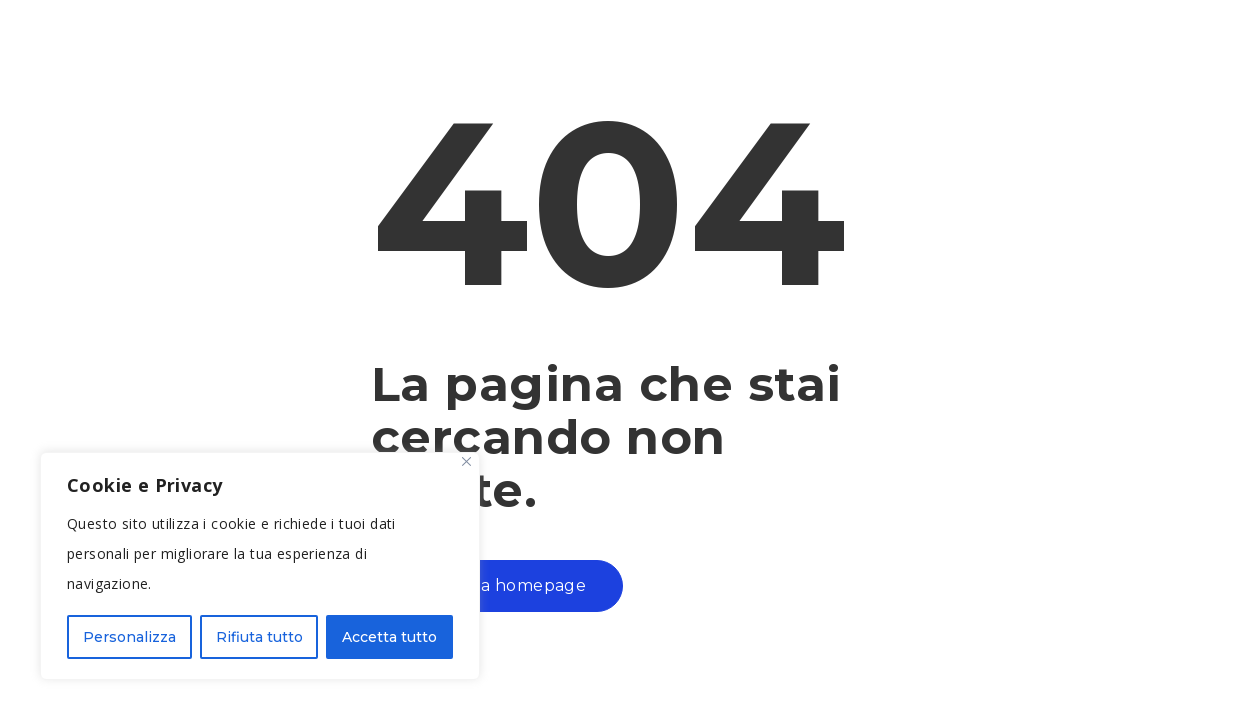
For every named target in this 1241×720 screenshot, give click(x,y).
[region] (260, 566)
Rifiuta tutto (259, 637)
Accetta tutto (389, 637)
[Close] (466, 461)
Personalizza (129, 637)
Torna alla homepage (497, 585)
